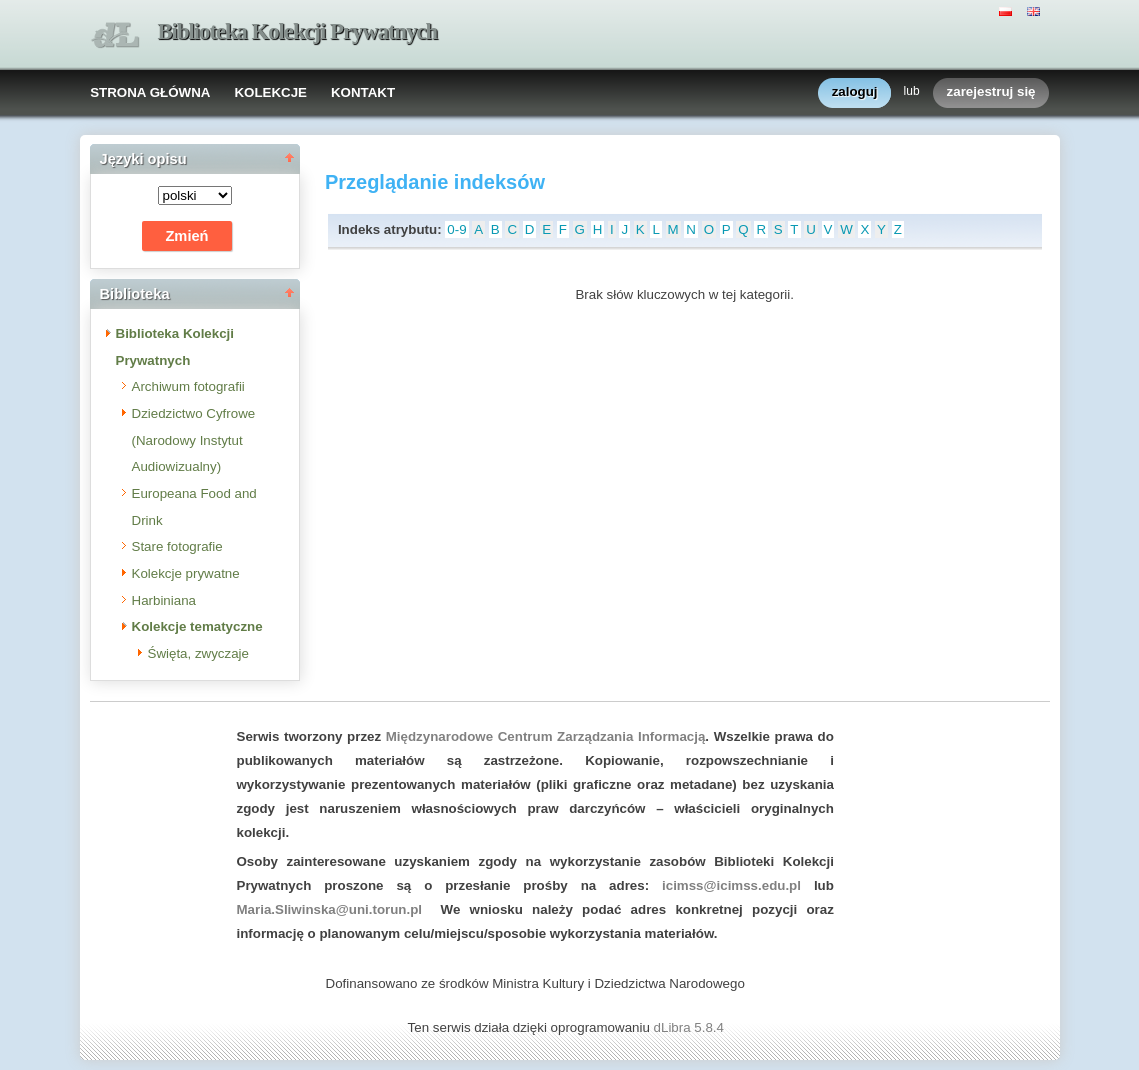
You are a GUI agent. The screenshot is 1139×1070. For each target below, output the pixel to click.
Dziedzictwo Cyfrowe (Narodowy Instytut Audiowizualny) (194, 440)
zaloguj (855, 92)
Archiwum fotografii (188, 386)
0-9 (456, 229)
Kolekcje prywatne (186, 573)
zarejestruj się (991, 92)
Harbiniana (164, 600)
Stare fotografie (177, 546)
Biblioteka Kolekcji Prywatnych (298, 31)
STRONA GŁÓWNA (150, 92)
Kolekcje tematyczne (197, 626)
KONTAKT (363, 92)
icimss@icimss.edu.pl (731, 885)
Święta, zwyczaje (198, 653)
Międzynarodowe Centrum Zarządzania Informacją (546, 736)
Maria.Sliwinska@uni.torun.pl (330, 909)
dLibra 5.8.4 (691, 1027)
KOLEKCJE (270, 92)
